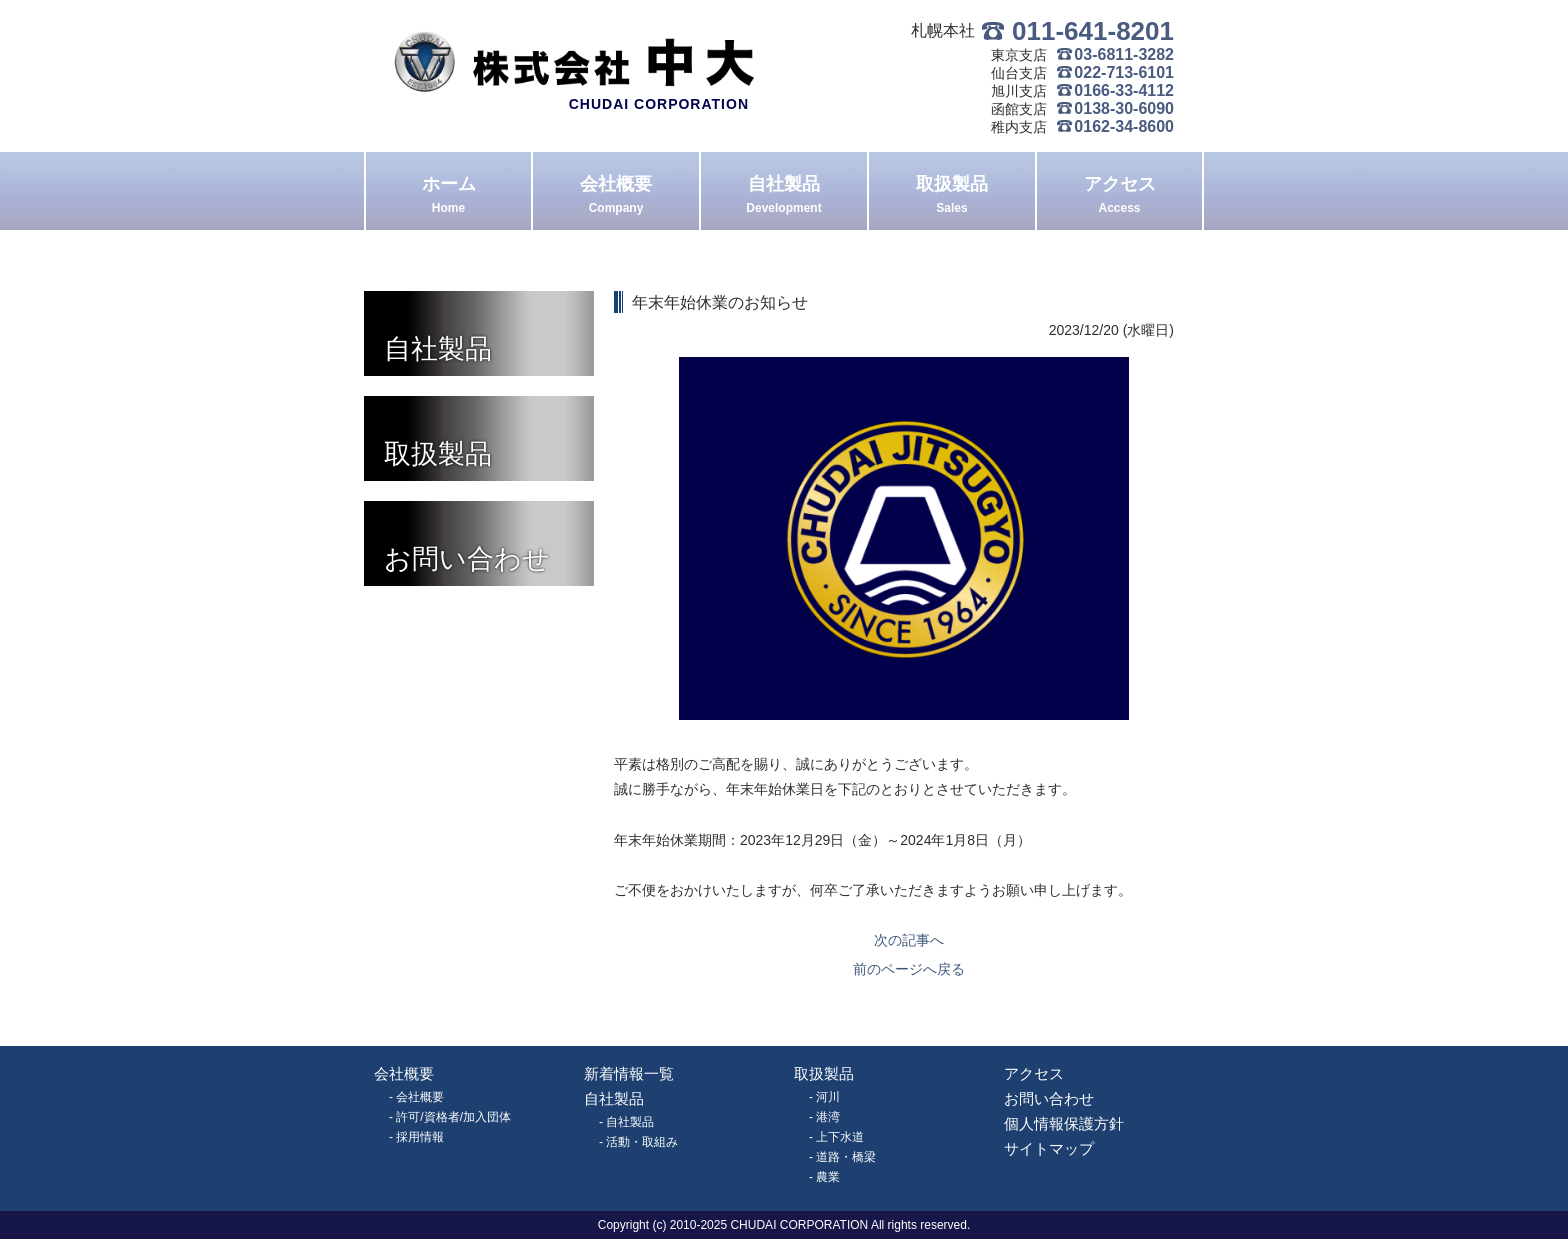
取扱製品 (952, 196)
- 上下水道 (836, 1137)
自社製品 (784, 196)
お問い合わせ (1049, 1098)
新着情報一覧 (629, 1073)
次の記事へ (909, 940)
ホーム (448, 196)
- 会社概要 (416, 1097)
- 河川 (824, 1097)
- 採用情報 (416, 1137)
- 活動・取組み (638, 1142)
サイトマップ (1049, 1148)
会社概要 (616, 196)
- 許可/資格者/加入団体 (450, 1117)
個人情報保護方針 (1064, 1123)
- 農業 (824, 1177)
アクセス (1119, 196)
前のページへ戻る (909, 969)
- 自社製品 (626, 1122)
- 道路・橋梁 (842, 1157)
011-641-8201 (1093, 31)
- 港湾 (824, 1117)
